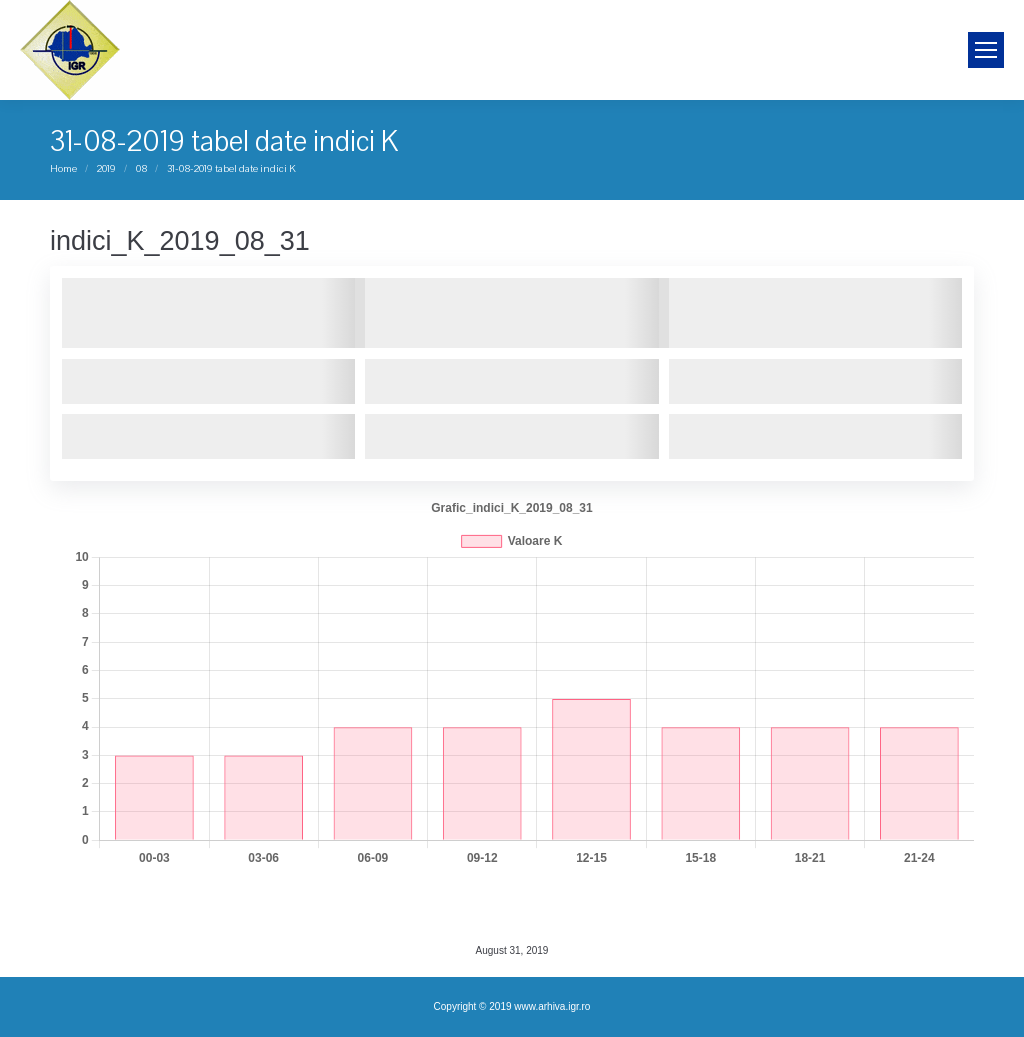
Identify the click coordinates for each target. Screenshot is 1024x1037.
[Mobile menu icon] (986, 50)
